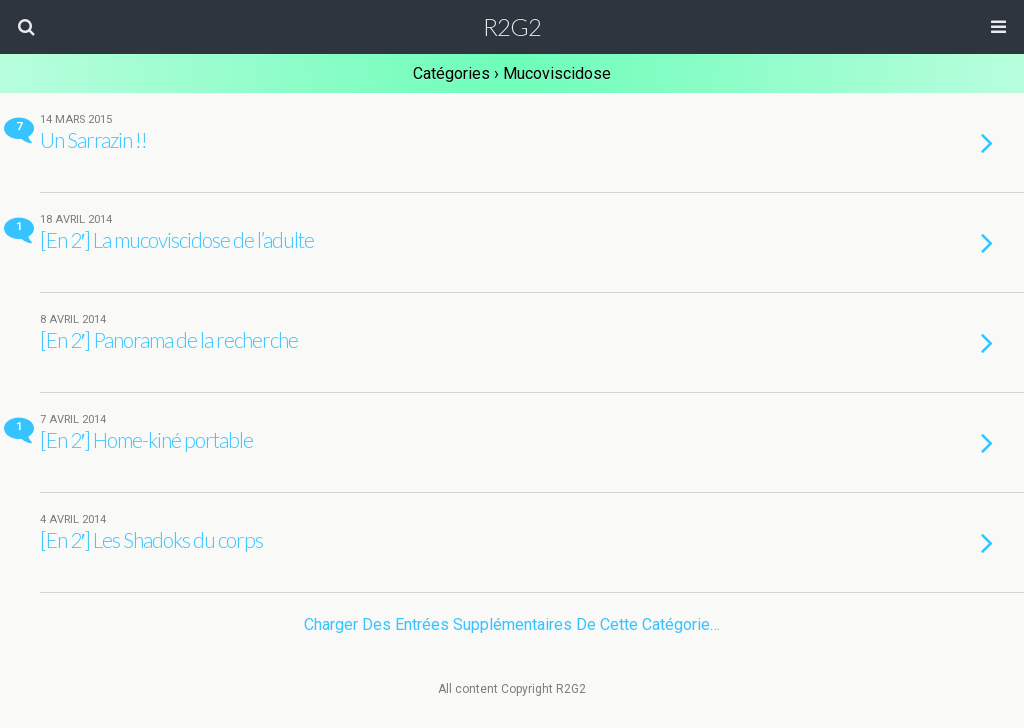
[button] (26, 27)
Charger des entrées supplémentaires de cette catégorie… (512, 624)
